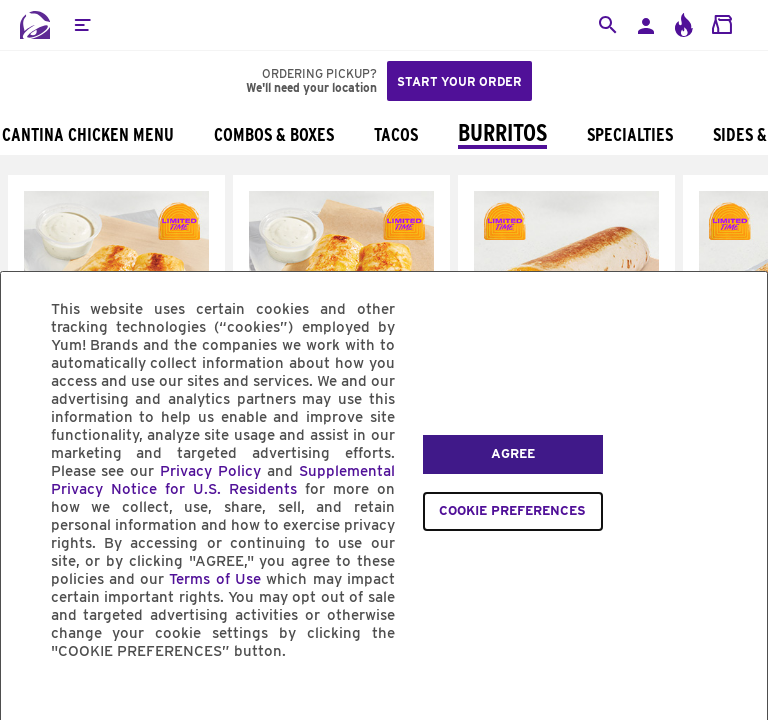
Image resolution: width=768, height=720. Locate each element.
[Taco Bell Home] (35, 25)
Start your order (459, 81)
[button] (82, 25)
